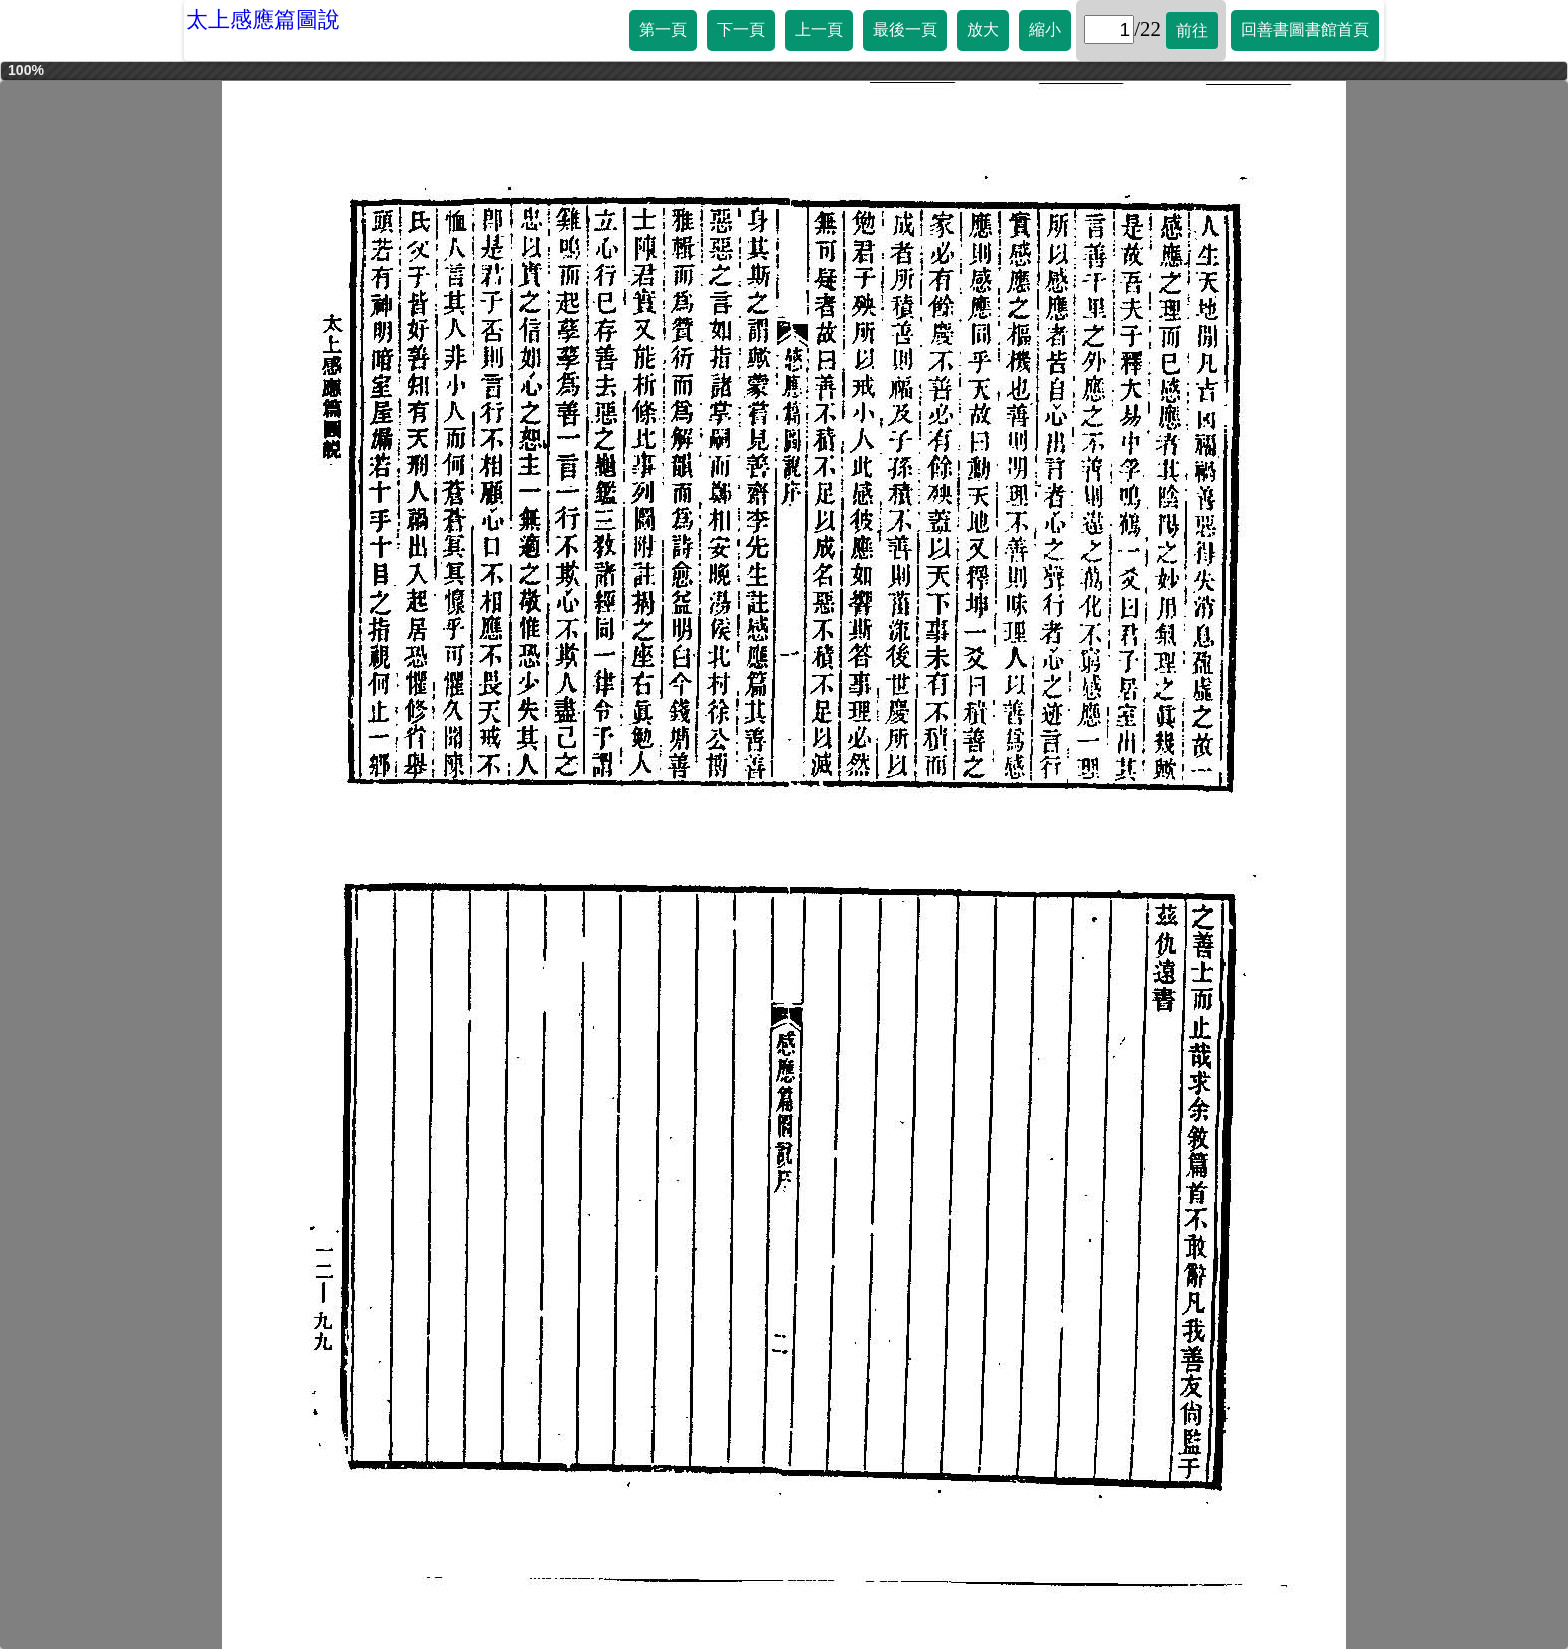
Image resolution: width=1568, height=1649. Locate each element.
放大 (983, 29)
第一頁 (663, 29)
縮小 (1045, 29)
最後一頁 (905, 29)
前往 (1192, 30)
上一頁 (819, 29)
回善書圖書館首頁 (1305, 29)
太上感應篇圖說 (263, 19)
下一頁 (741, 29)
